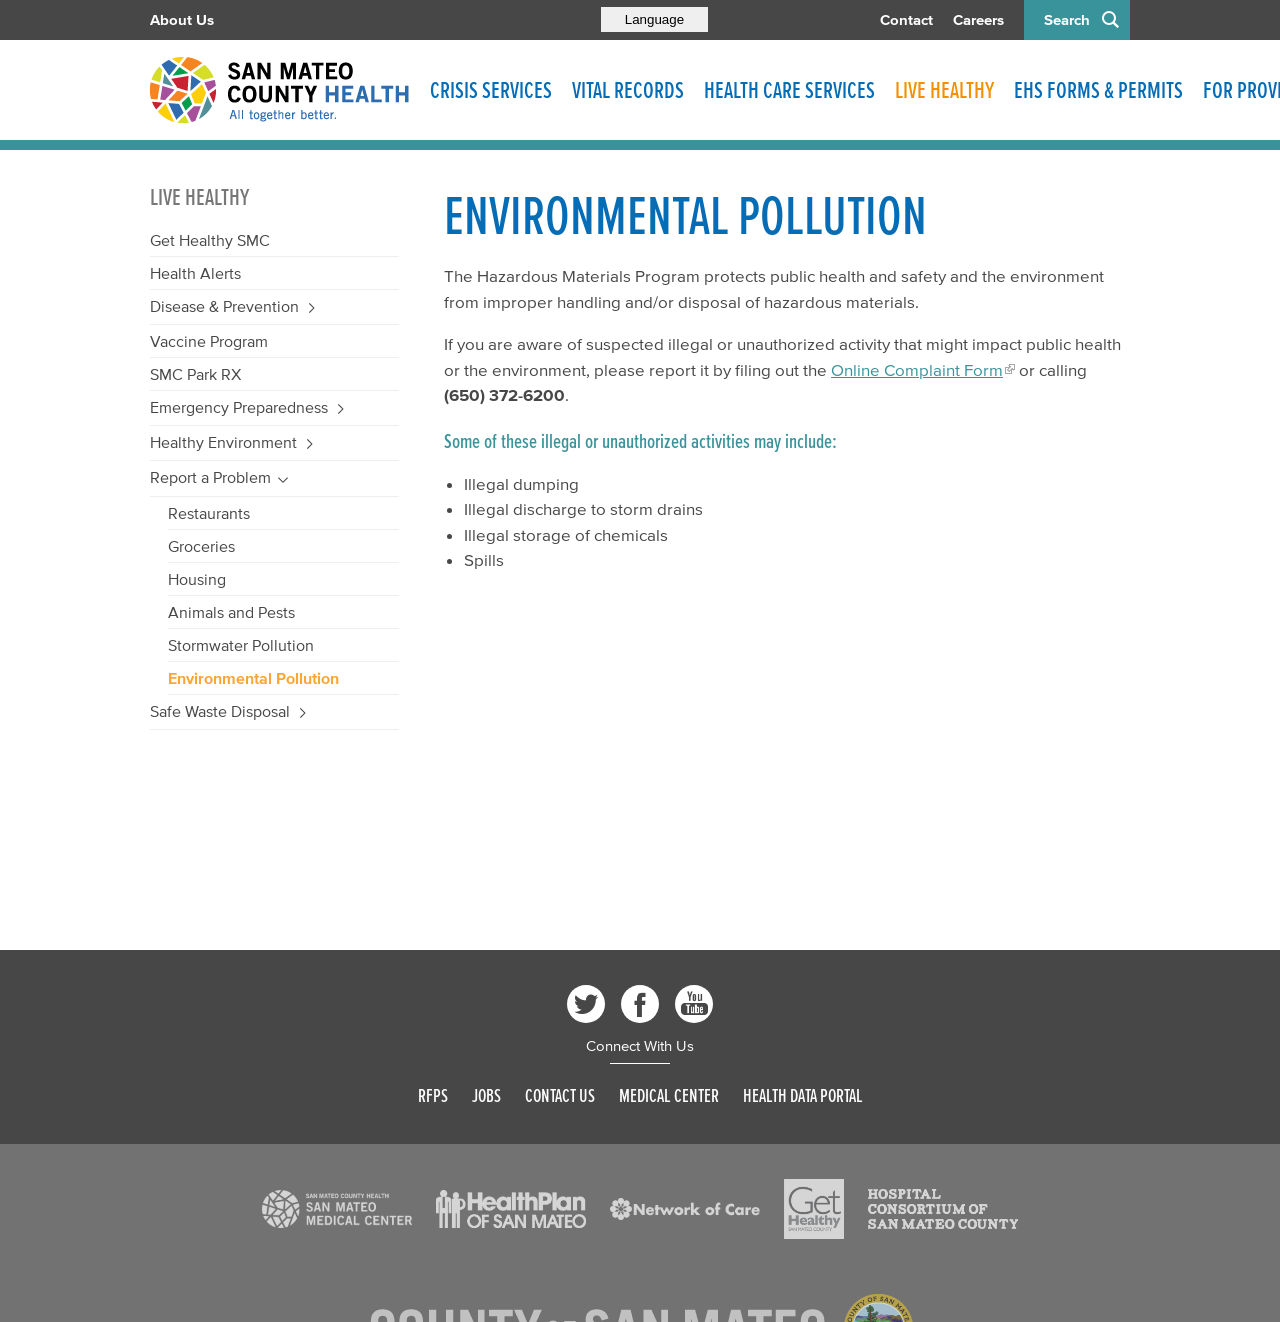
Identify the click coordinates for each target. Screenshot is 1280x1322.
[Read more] (337, 1209)
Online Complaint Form (917, 369)
